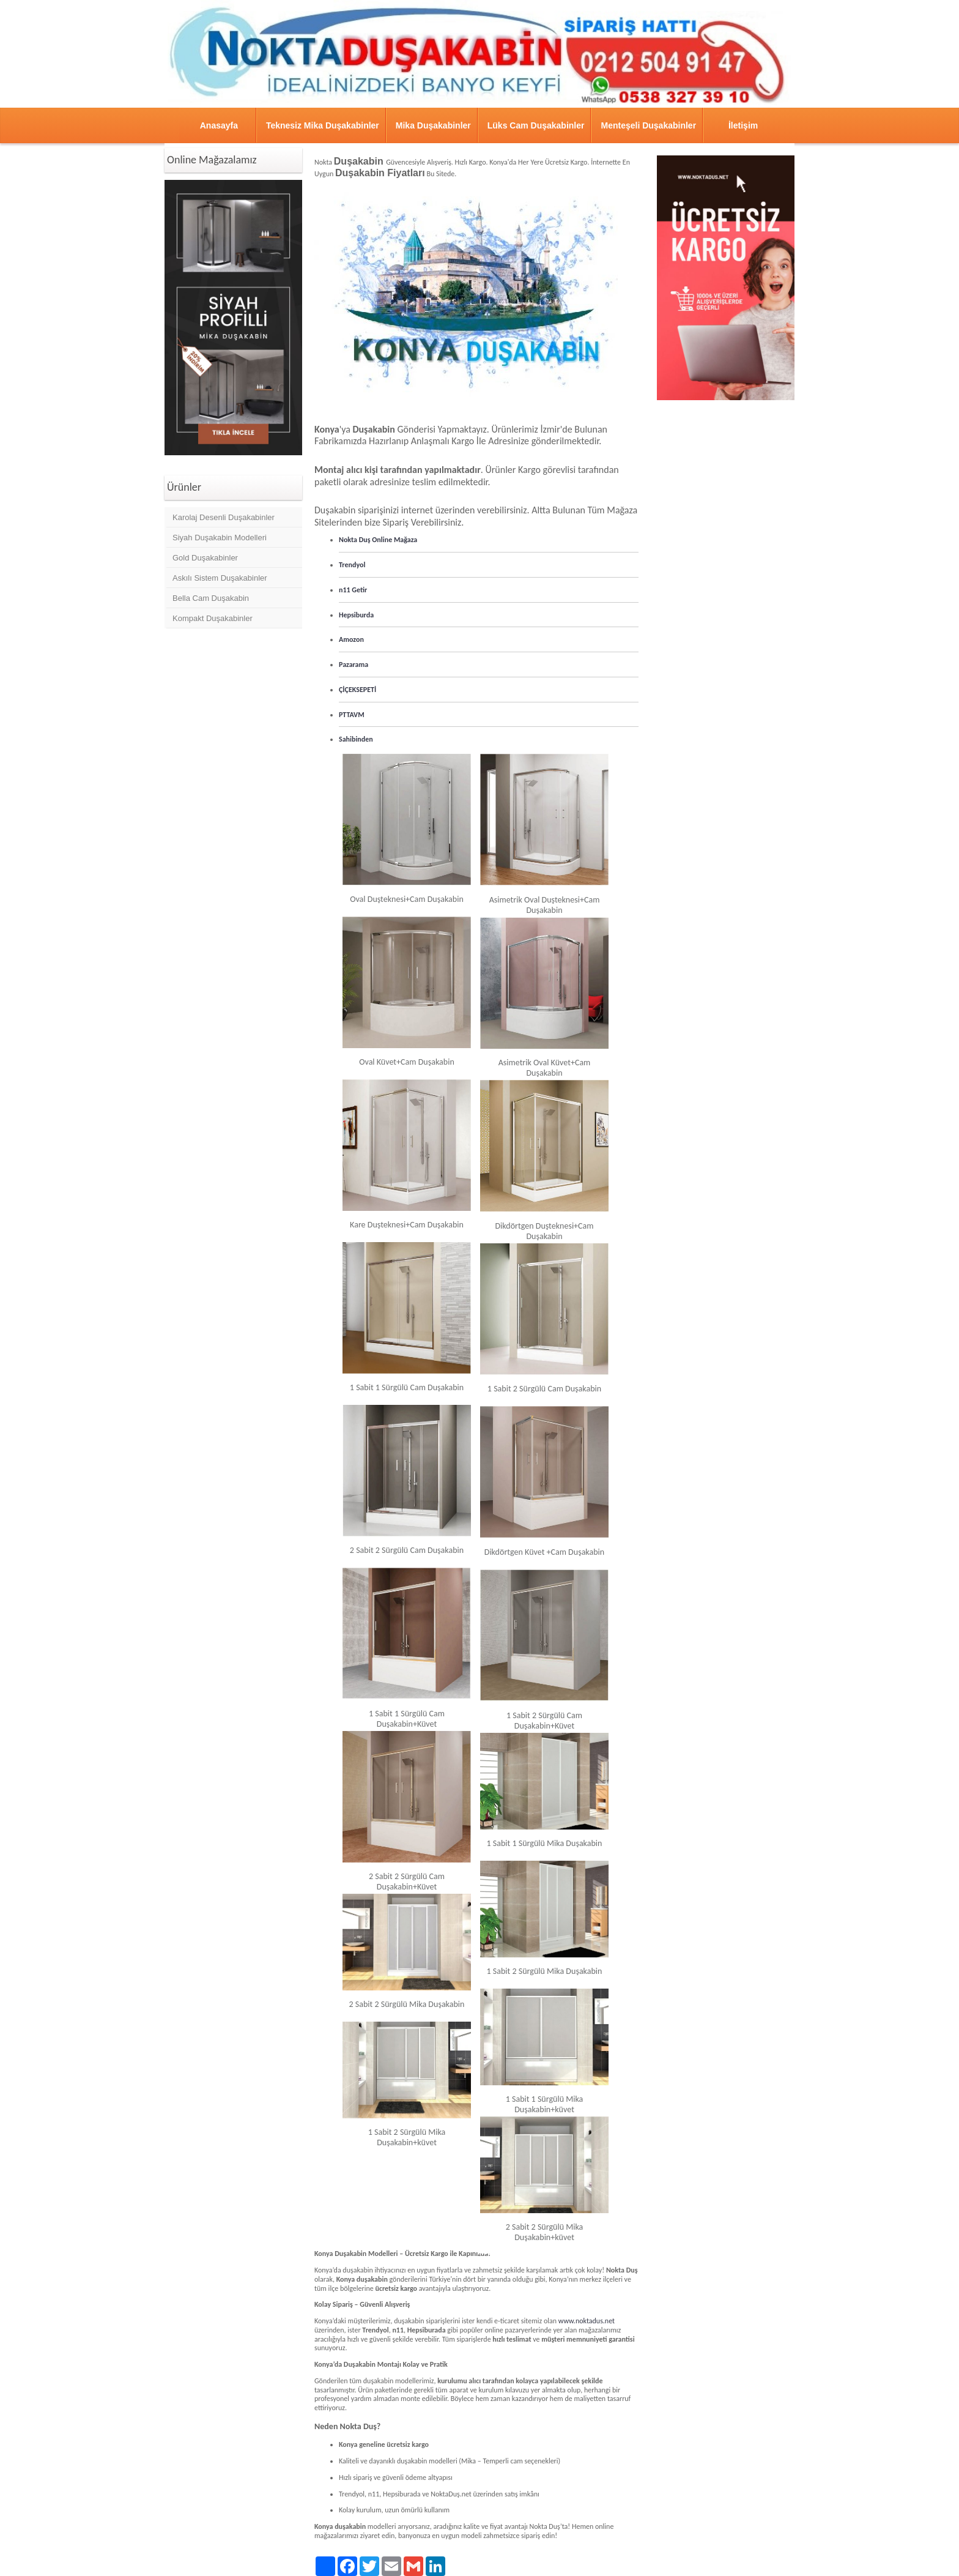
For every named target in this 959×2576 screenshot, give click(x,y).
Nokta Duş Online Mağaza (378, 539)
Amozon (351, 639)
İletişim (743, 125)
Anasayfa (219, 125)
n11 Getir (353, 590)
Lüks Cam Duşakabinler (536, 125)
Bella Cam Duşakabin (210, 598)
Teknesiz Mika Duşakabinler (322, 125)
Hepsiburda (356, 615)
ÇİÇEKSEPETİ (357, 689)
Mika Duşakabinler (433, 125)
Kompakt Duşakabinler (212, 618)
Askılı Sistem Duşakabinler (219, 578)
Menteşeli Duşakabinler (648, 125)
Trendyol (352, 564)
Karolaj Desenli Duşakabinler (223, 517)
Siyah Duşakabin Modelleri (219, 537)
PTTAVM (352, 714)
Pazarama (353, 664)
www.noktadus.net (586, 2321)
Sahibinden (356, 739)
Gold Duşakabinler (205, 557)
